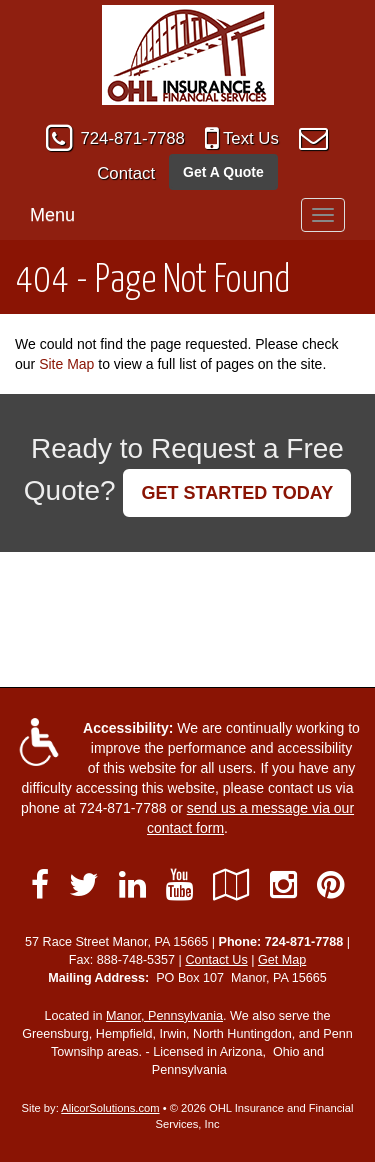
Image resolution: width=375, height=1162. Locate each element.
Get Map (282, 960)
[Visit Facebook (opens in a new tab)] (40, 885)
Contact (126, 173)
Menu (52, 215)
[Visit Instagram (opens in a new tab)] (283, 885)
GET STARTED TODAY (237, 493)
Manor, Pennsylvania (164, 1016)
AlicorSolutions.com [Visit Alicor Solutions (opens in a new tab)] (110, 1108)
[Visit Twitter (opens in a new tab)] (84, 885)
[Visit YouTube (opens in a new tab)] (179, 885)
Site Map (66, 364)
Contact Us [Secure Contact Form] (216, 960)
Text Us (251, 138)
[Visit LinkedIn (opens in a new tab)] (132, 885)
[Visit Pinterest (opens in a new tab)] (330, 885)
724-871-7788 (132, 138)
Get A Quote (223, 172)
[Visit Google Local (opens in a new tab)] (231, 885)
